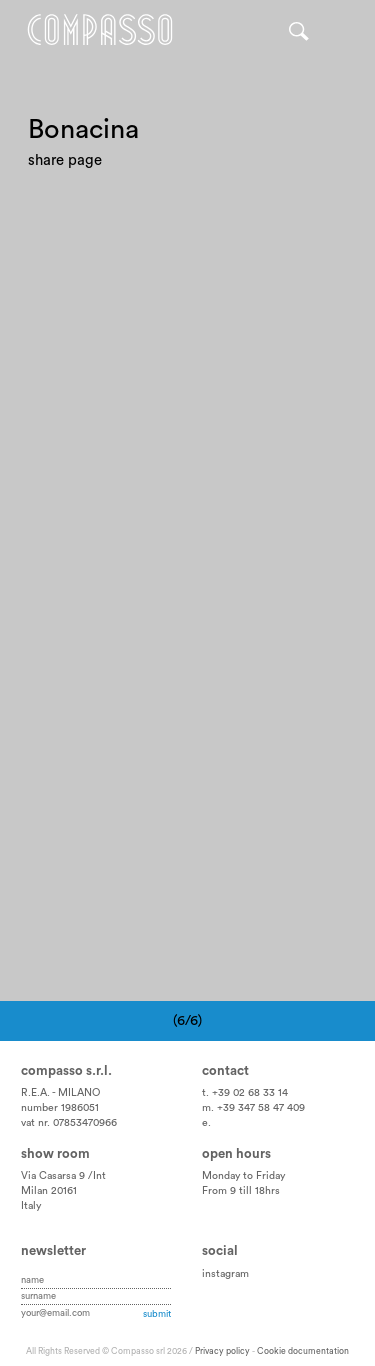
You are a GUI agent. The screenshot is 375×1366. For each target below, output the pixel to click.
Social (220, 1251)
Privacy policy (222, 1351)
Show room (55, 1154)
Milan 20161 (49, 1191)
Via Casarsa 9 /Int (63, 1176)
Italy (31, 1206)
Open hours (236, 1154)
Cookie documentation (303, 1351)
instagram (225, 1274)
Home (100, 30)
